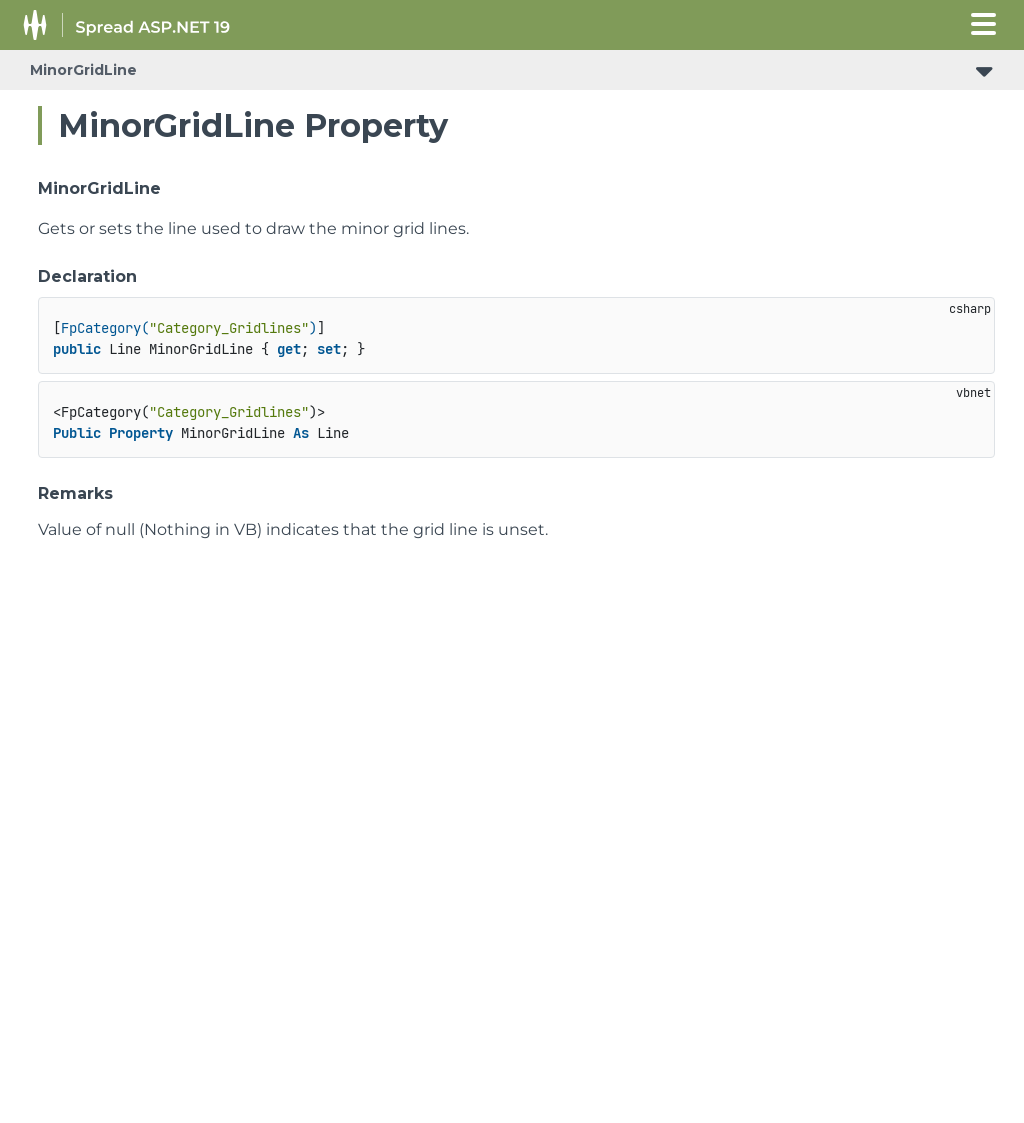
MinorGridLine (83, 70)
